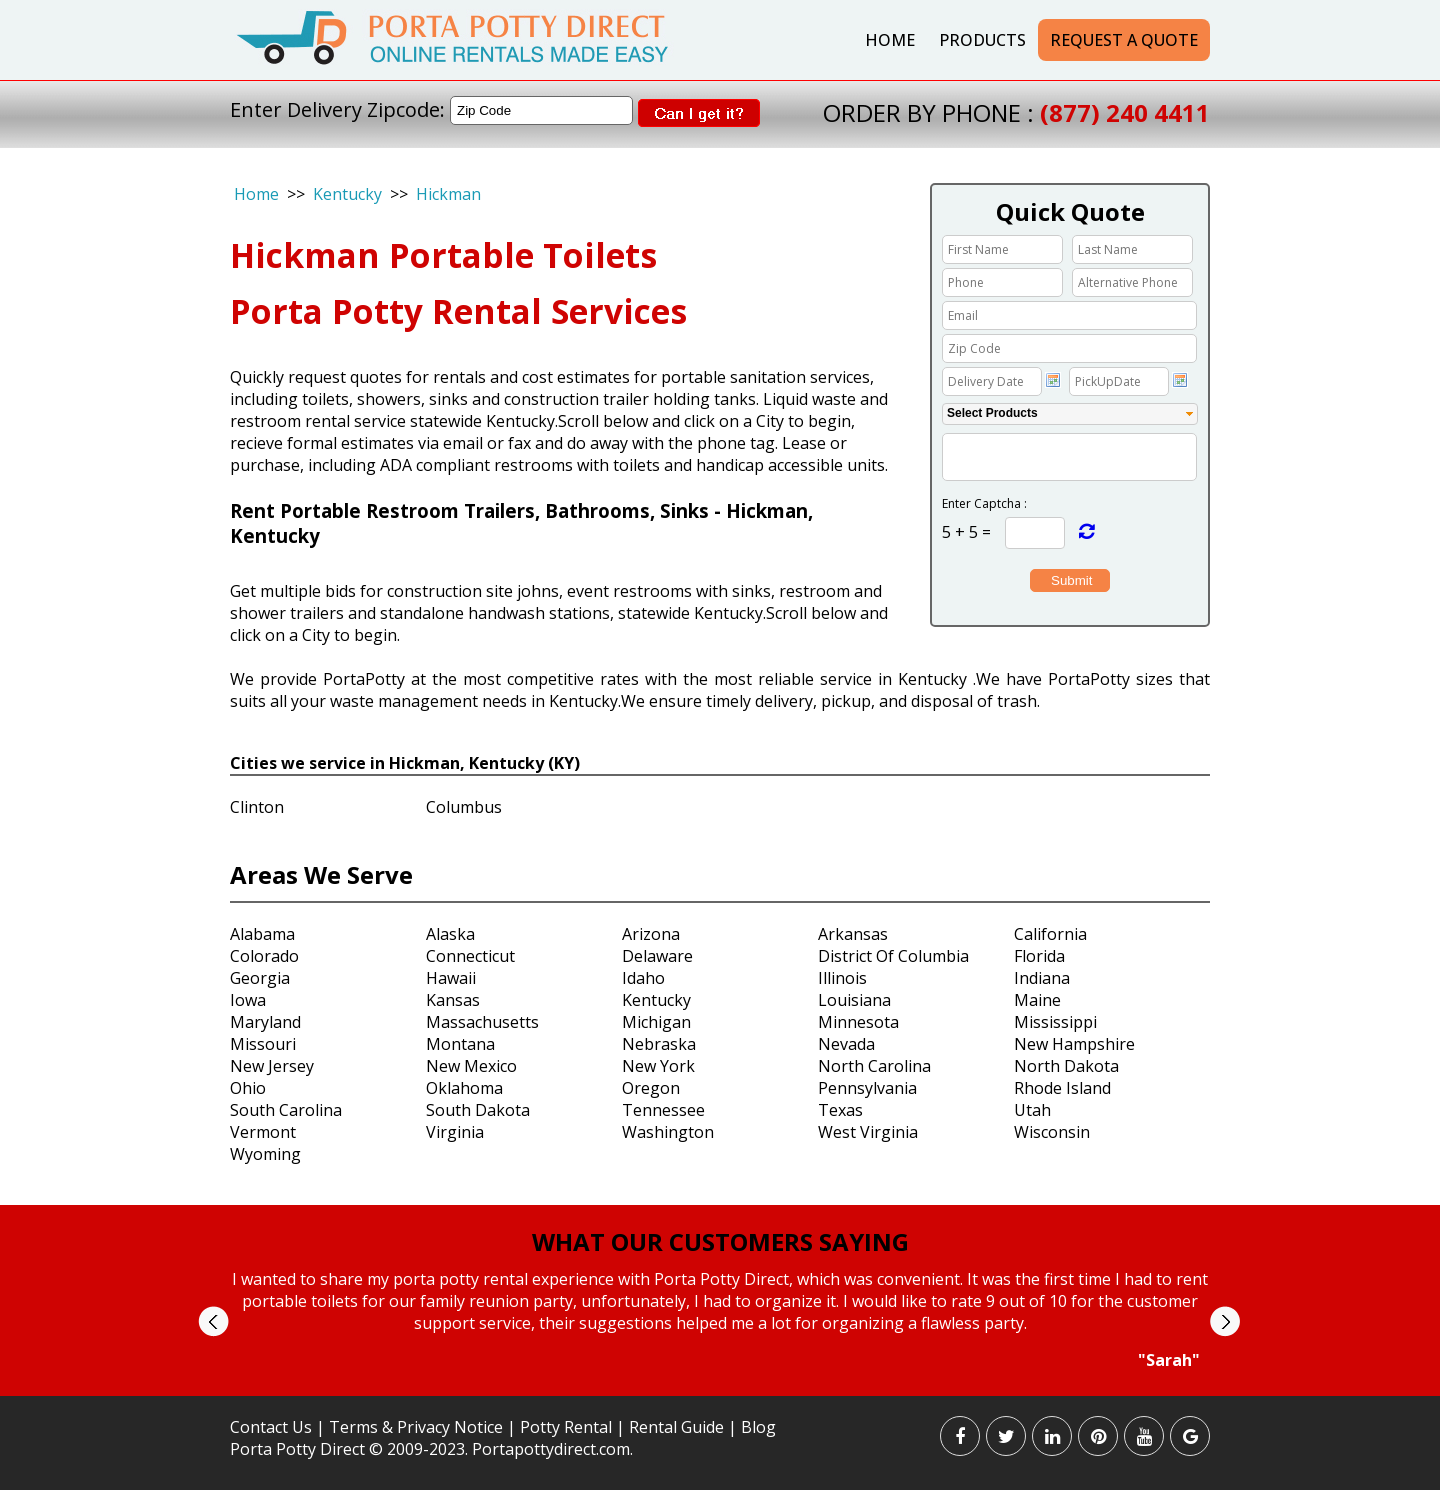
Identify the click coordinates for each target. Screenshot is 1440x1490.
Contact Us (271, 1427)
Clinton (257, 807)
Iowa (248, 1000)
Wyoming (265, 1154)
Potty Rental (566, 1427)
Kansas (453, 1000)
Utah (1032, 1110)
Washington (668, 1132)
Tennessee (663, 1110)
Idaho (643, 978)
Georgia (260, 978)
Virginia (455, 1132)
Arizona (651, 934)
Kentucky (347, 194)
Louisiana (854, 1000)
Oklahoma (464, 1088)
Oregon (651, 1088)
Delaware (657, 956)
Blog (758, 1427)
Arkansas (853, 934)
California (1050, 934)
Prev (213, 1321)
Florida (1039, 956)
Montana (460, 1044)
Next (1224, 1321)
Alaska (450, 934)
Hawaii (451, 978)
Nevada (846, 1044)
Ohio (248, 1088)
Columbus (464, 807)
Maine (1037, 1000)
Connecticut (470, 956)
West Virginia (868, 1132)
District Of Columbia (893, 956)
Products (982, 40)
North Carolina (874, 1066)
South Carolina (286, 1110)
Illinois (842, 978)
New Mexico (471, 1066)
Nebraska (659, 1044)
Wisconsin (1052, 1132)
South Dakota (478, 1110)
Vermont (263, 1132)
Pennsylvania (867, 1088)
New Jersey (272, 1066)
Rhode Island (1062, 1088)
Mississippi (1055, 1022)
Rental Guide (678, 1427)
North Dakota (1066, 1066)
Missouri (263, 1044)
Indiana (1042, 978)
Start (713, 1389)
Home (890, 40)
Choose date (1053, 380)
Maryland (265, 1022)
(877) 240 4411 (1125, 112)
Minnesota (858, 1022)
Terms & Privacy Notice (416, 1427)
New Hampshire (1074, 1044)
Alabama (262, 934)
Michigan (656, 1022)
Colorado (264, 956)
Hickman (448, 194)
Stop (728, 1389)
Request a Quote (1124, 40)
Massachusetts (482, 1022)
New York (658, 1066)
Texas (840, 1110)
